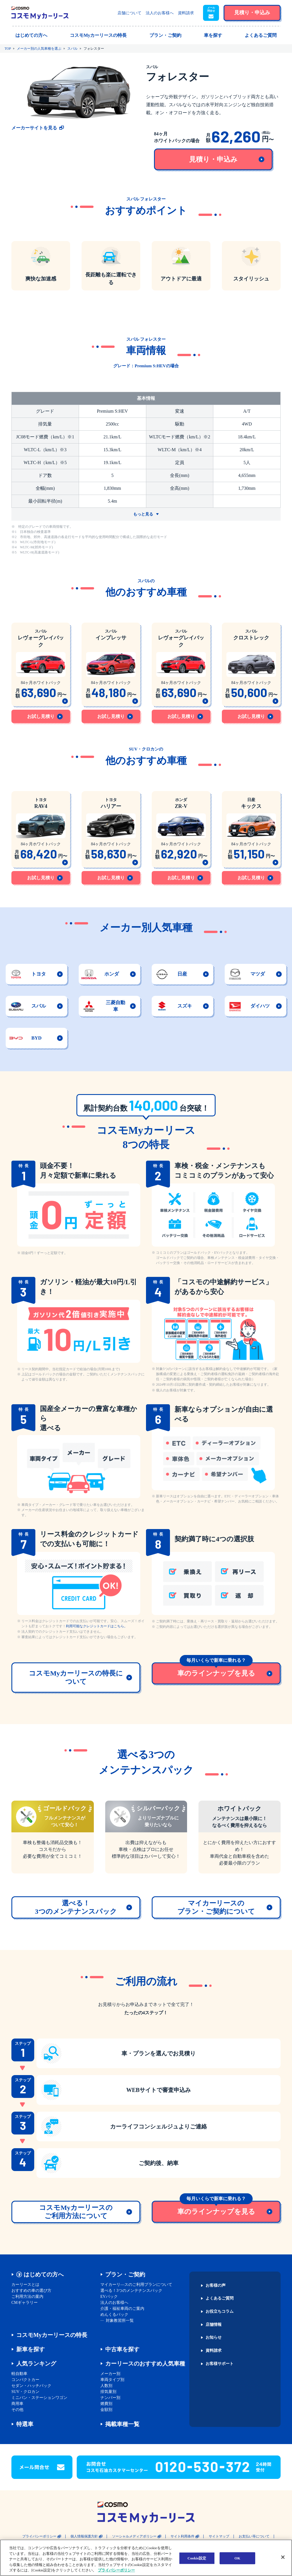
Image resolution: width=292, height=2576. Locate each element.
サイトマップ (219, 2536)
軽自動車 (19, 2374)
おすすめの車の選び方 (31, 2290)
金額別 (106, 2410)
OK (237, 2558)
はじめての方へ (44, 2274)
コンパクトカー (25, 2380)
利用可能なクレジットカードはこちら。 (96, 1626)
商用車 (17, 2404)
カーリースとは (25, 2284)
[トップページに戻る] (39, 13)
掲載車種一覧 (122, 2424)
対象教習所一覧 (120, 2320)
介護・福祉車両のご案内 (122, 2308)
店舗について (129, 13)
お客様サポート (220, 2364)
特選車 (24, 2424)
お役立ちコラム (220, 2312)
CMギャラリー (24, 2302)
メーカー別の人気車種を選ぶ (39, 49)
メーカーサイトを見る (34, 127)
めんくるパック (114, 2314)
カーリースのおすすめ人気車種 (145, 2363)
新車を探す (30, 2349)
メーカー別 (110, 2374)
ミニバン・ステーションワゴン (39, 2398)
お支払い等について (254, 2536)
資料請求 (186, 13)
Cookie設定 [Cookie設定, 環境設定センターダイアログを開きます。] (196, 2558)
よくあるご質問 (220, 2298)
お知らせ (214, 2338)
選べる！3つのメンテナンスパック (131, 2290)
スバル (72, 49)
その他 (17, 2410)
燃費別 (106, 2404)
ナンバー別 (110, 2398)
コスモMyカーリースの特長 (51, 2335)
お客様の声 (216, 2286)
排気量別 (108, 2392)
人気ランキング (36, 2363)
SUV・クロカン (25, 2392)
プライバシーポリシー (39, 2536)
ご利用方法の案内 (27, 2296)
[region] (146, 2557)
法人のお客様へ (160, 13)
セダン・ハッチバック (31, 2386)
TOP (8, 49)
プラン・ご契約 (125, 2274)
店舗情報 (214, 2325)
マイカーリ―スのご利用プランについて (136, 2284)
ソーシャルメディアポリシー (134, 2536)
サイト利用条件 (182, 2536)
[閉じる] (283, 2557)
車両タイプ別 (112, 2380)
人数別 (106, 2386)
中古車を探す (122, 2349)
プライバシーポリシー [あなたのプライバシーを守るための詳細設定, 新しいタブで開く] (116, 2570)
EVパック (109, 2296)
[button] (211, 13)
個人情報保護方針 (84, 2536)
